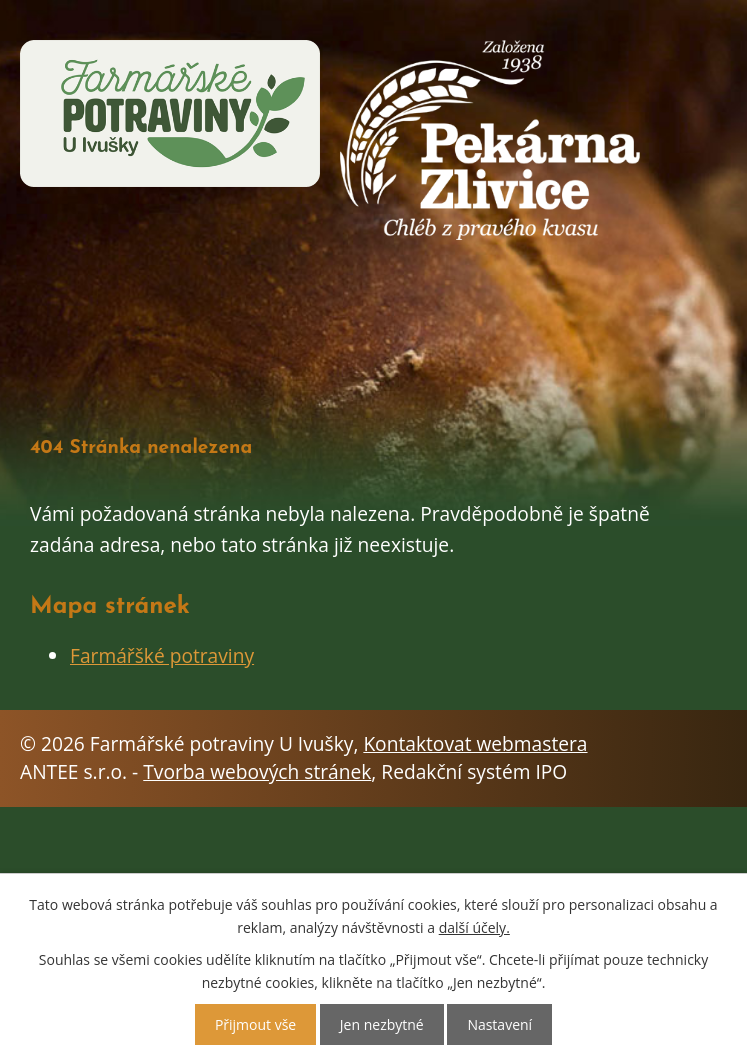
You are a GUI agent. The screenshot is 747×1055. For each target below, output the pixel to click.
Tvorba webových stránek (257, 771)
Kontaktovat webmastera (475, 743)
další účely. (474, 927)
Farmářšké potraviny (162, 655)
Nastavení (499, 1024)
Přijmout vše (255, 1024)
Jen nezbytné (382, 1024)
